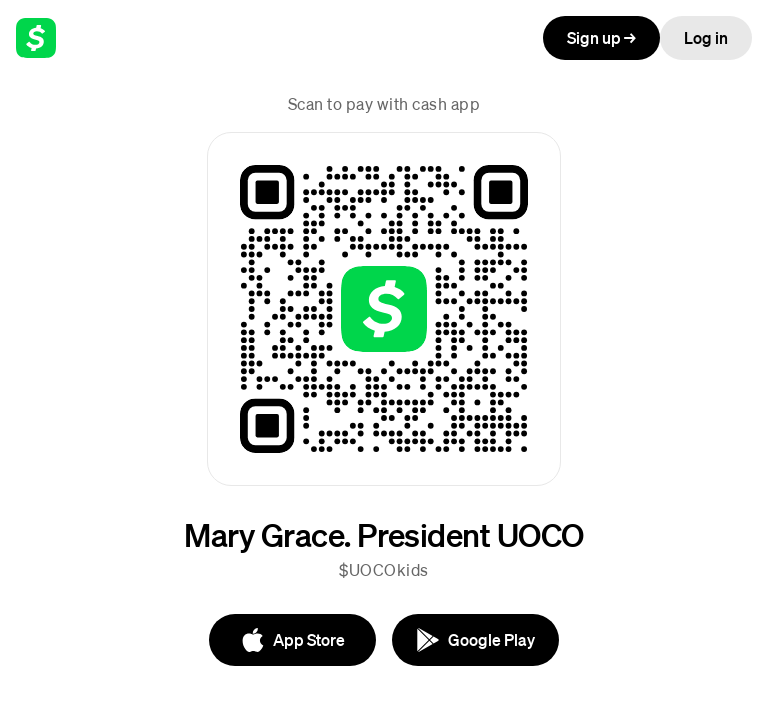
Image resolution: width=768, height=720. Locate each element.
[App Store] (292, 640)
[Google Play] (475, 640)
